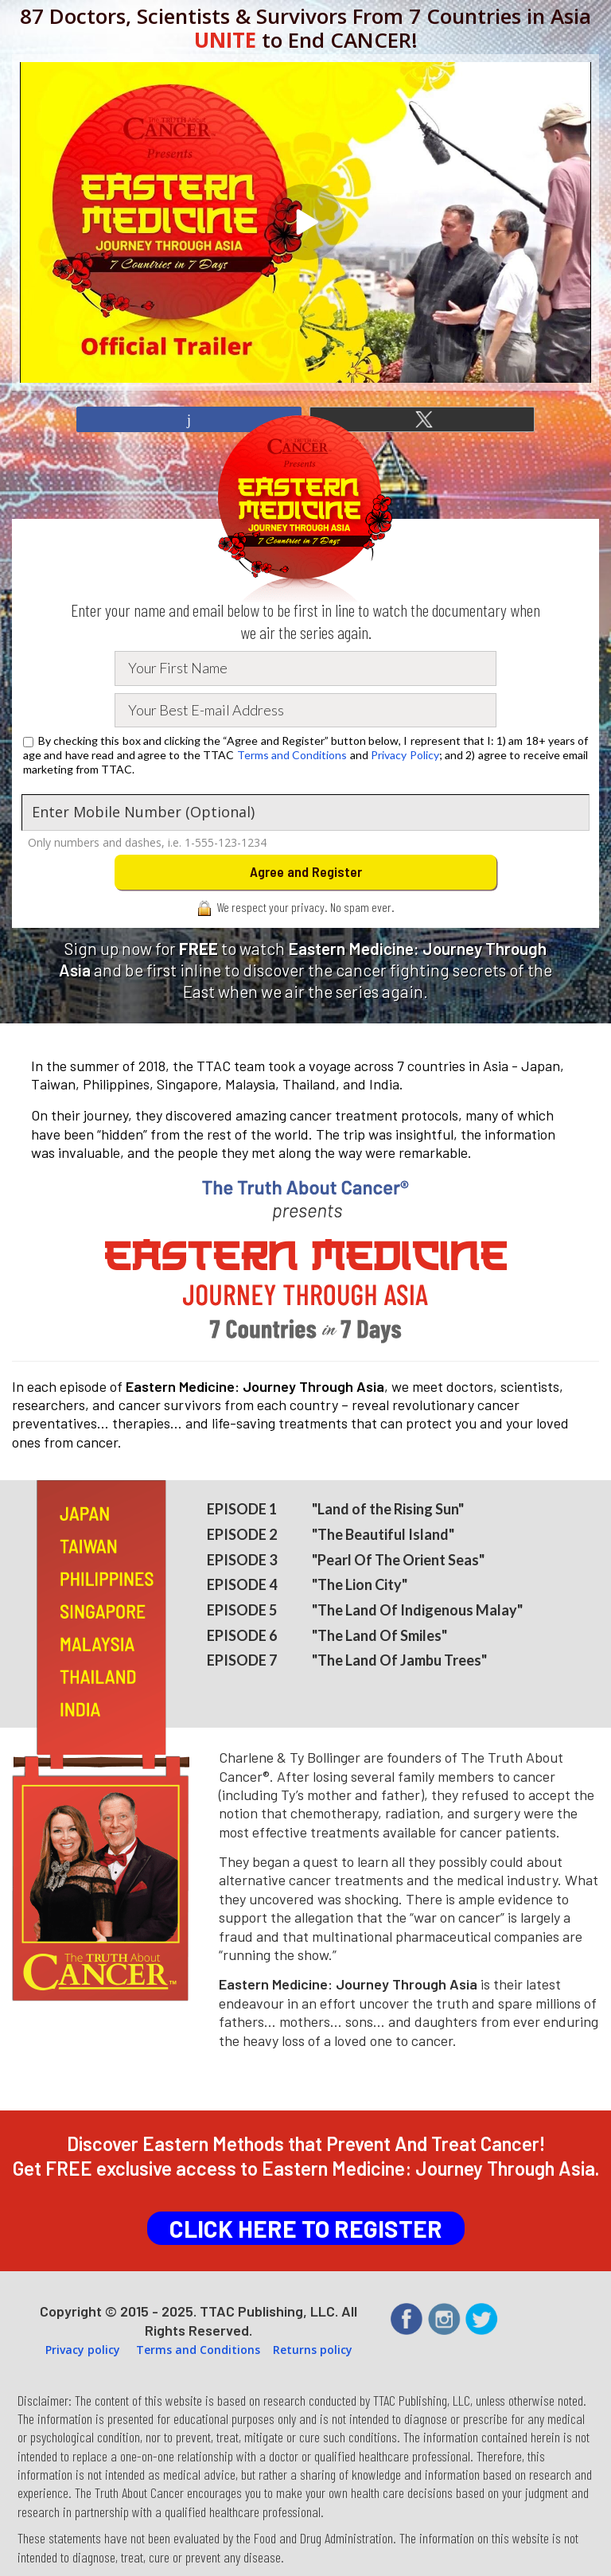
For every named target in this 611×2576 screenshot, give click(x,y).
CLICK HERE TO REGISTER (305, 2228)
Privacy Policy (404, 755)
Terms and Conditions (292, 755)
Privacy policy (82, 2349)
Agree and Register (306, 871)
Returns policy (312, 2349)
